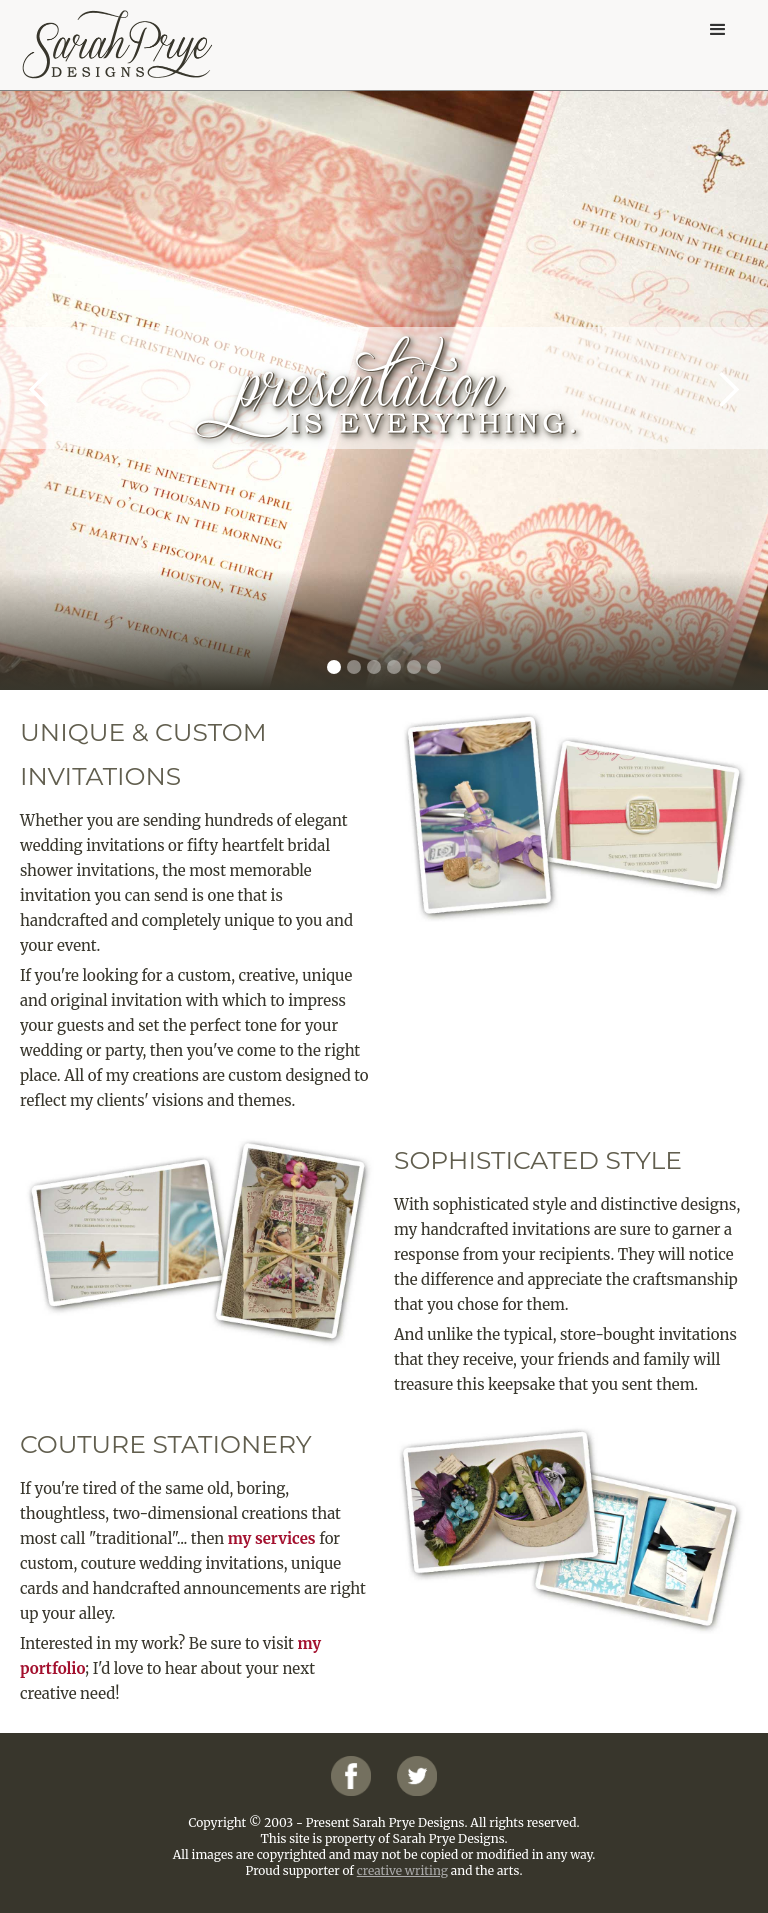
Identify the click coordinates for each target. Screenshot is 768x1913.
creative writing (402, 1870)
